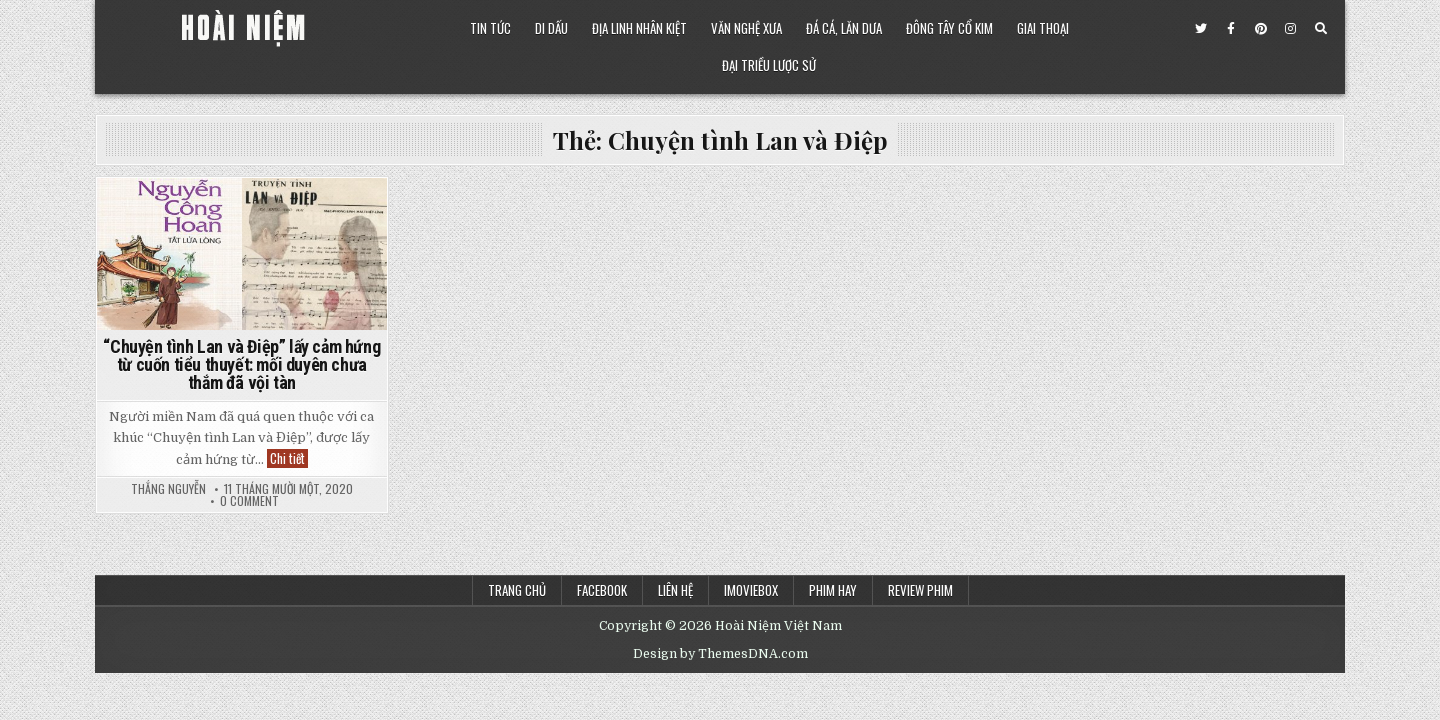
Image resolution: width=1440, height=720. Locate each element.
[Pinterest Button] (1261, 29)
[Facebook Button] (1231, 29)
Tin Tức (490, 28)
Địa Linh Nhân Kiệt (639, 28)
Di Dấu (551, 28)
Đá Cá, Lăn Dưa (844, 28)
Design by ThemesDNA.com (720, 654)
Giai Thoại (1043, 28)
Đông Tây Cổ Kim (949, 28)
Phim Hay (833, 590)
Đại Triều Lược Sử (769, 65)
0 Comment (249, 501)
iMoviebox (751, 590)
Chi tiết (289, 458)
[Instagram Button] (1291, 29)
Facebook (602, 590)
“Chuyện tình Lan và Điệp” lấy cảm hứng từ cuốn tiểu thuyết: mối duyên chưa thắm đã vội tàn (241, 364)
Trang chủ (517, 590)
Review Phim (920, 590)
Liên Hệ (675, 590)
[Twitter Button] (1201, 29)
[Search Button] (1321, 29)
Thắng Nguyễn (168, 489)
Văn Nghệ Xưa (746, 28)
